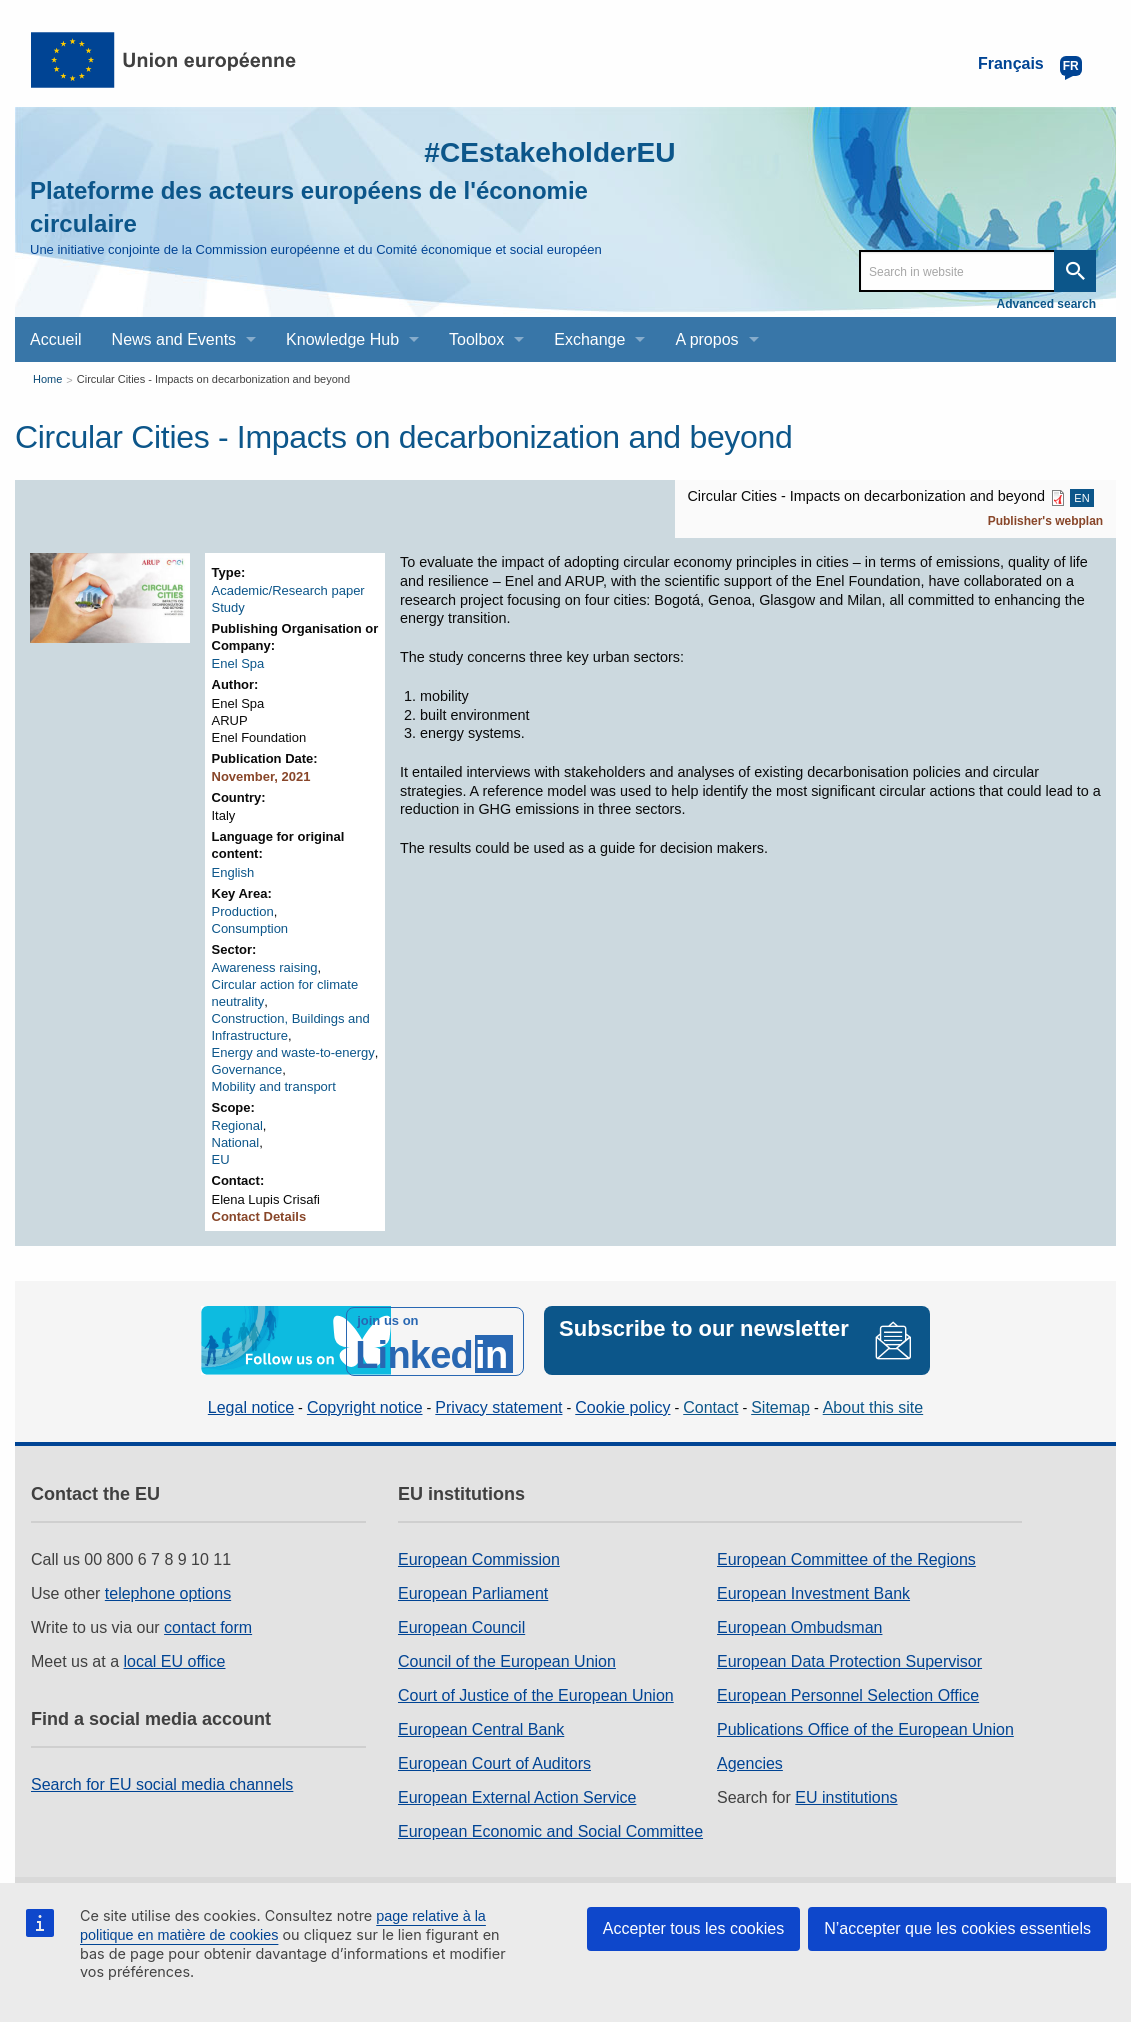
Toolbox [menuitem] (476, 339)
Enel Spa (238, 663)
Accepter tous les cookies (693, 1928)
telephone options (168, 1591)
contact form (208, 1625)
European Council (461, 1625)
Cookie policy (622, 1404)
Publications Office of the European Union (865, 1727)
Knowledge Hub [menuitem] (342, 339)
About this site (873, 1404)
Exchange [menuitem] (589, 339)
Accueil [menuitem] (56, 339)
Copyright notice (365, 1404)
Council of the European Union (507, 1659)
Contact (710, 1404)
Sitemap (780, 1404)
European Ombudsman (799, 1625)
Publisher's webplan (1046, 521)
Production (243, 911)
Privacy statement (498, 1404)
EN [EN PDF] (1081, 498)
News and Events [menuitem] (174, 339)
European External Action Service (517, 1795)
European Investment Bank (813, 1591)
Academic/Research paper (288, 590)
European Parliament (473, 1591)
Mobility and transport (274, 1086)
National (236, 1142)
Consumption (250, 928)
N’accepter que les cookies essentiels (957, 1928)
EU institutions (846, 1795)
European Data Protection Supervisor (849, 1659)
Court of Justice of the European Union (536, 1693)
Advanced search (1046, 304)
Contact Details (259, 1216)
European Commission (479, 1557)
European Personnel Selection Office (848, 1693)
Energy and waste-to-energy (293, 1052)
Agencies (750, 1761)
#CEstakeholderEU (541, 151)
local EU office (175, 1659)
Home (47, 379)
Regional (237, 1125)
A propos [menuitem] (706, 339)
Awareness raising (265, 967)
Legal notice (251, 1404)
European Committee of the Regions (846, 1557)
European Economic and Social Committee (550, 1829)
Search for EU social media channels (162, 1782)
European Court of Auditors (494, 1761)
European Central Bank (481, 1727)
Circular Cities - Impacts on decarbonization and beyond (213, 379)
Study (228, 607)
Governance (247, 1069)
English (233, 872)
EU (221, 1159)
